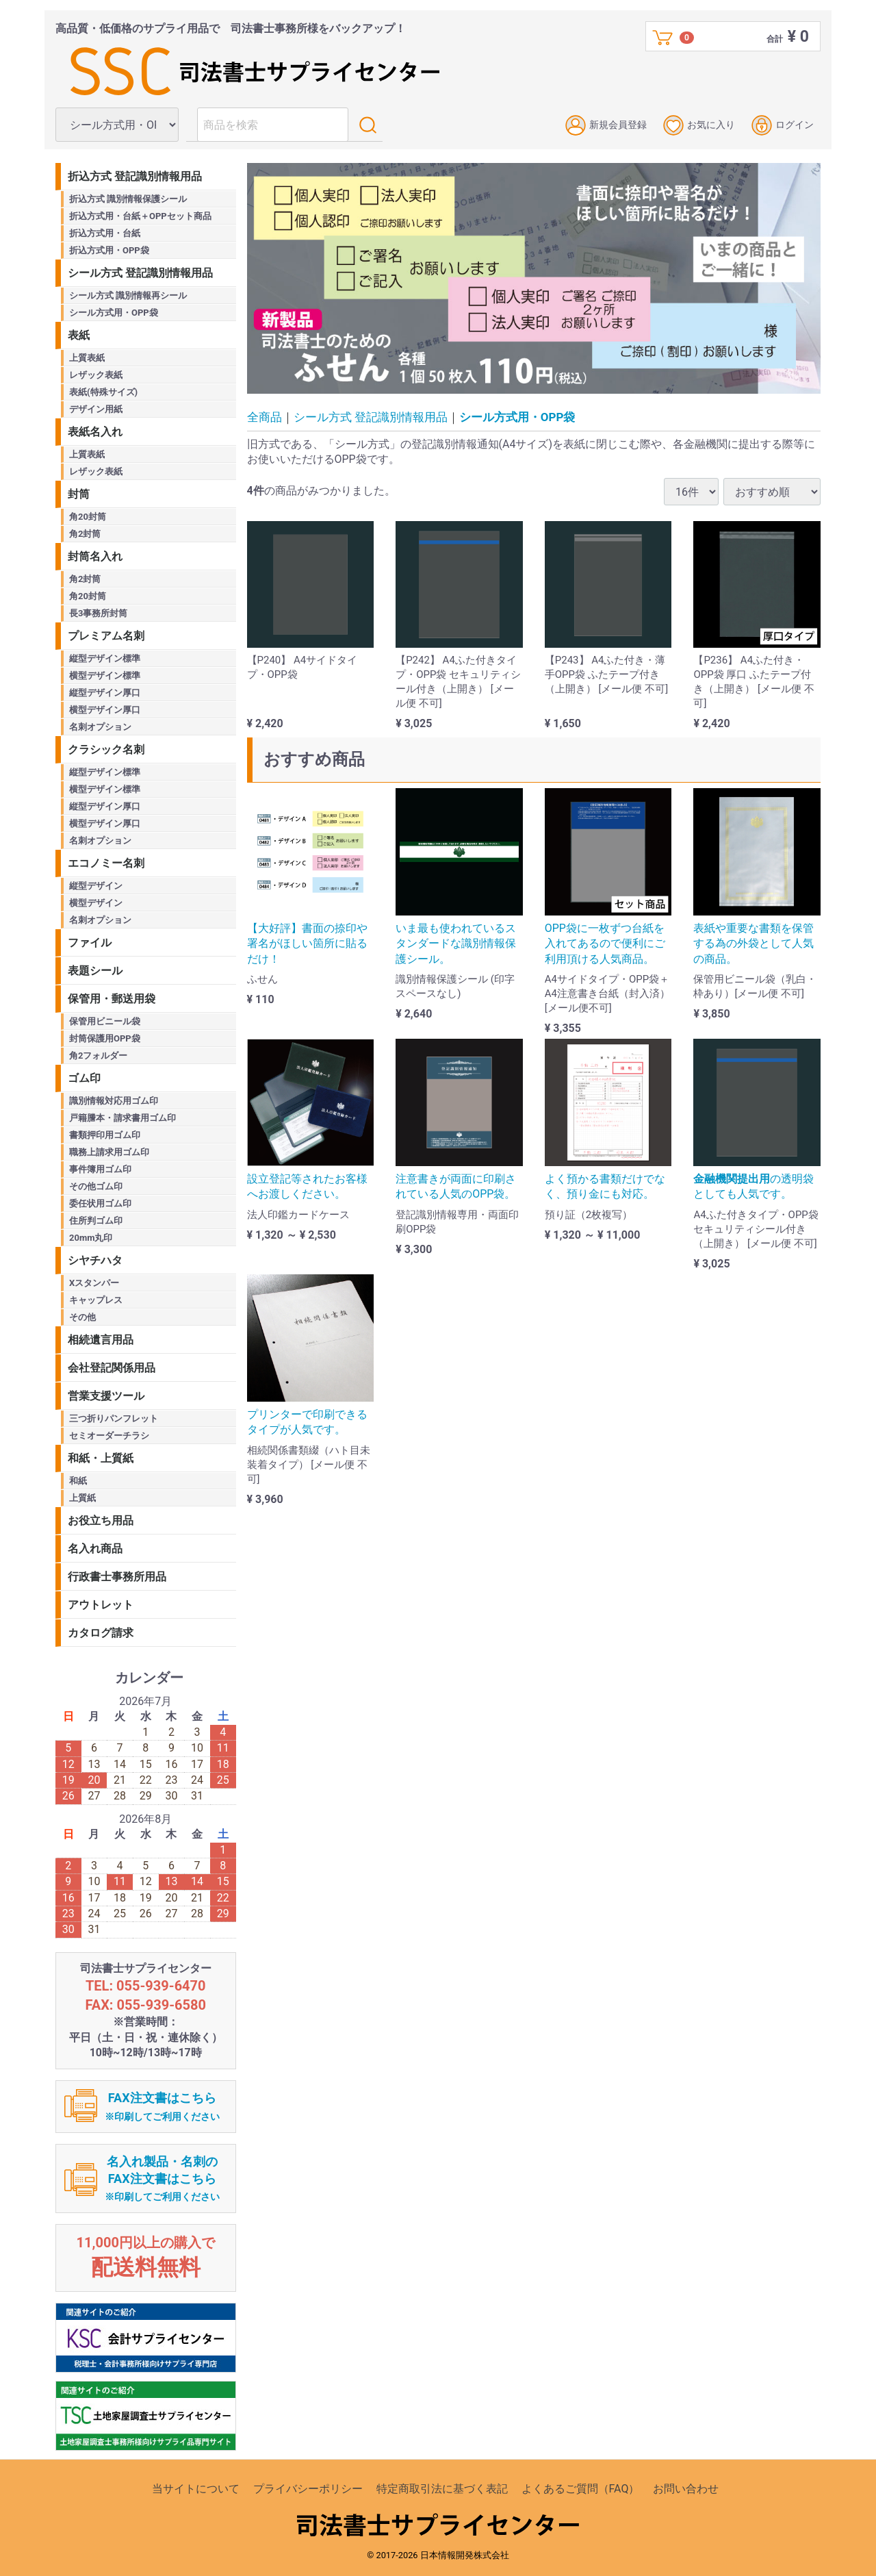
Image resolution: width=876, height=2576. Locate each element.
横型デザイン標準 (104, 675)
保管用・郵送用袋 (111, 998)
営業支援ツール (106, 1395)
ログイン (782, 125)
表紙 (79, 335)
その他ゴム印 (96, 1186)
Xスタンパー (94, 1283)
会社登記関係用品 (111, 1367)
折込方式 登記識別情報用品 (135, 176)
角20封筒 (87, 517)
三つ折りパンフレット (113, 1418)
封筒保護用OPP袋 (104, 1038)
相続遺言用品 (100, 1339)
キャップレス (96, 1300)
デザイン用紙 (96, 409)
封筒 (79, 494)
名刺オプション (100, 727)
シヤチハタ (95, 1260)
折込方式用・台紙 (104, 233)
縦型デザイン (96, 886)
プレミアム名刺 (106, 635)
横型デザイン (96, 903)
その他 (82, 1317)
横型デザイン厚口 (104, 710)
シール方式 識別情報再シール (128, 295)
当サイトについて (196, 2488)
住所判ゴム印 (96, 1220)
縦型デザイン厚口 (104, 692)
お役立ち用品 (100, 1520)
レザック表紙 (96, 375)
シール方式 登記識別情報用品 (371, 417)
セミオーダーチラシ (109, 1435)
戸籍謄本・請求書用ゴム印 (122, 1118)
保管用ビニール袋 (104, 1021)
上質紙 (82, 1498)
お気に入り (699, 125)
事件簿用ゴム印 (100, 1169)
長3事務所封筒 (98, 613)
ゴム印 (84, 1078)
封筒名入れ (95, 556)
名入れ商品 (95, 1548)
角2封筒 (85, 534)
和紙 (78, 1481)
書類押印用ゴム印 (104, 1135)
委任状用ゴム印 (100, 1203)
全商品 (264, 417)
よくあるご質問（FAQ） (580, 2488)
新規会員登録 (606, 125)
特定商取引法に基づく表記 (442, 2488)
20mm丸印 (90, 1238)
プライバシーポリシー (308, 2488)
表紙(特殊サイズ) (103, 392)
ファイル (90, 942)
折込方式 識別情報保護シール (128, 199)
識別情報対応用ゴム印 (113, 1101)
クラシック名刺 (106, 749)
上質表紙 (87, 358)
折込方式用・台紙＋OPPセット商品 (140, 216)
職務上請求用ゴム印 (109, 1152)
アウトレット (100, 1604)
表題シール (95, 970)
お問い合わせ (686, 2488)
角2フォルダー (98, 1055)
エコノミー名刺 (106, 863)
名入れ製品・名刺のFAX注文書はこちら (162, 2178)
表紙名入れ (95, 431)
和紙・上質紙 (100, 1458)
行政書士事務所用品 (117, 1576)
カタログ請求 (100, 1632)
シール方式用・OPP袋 (517, 417)
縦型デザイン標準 (104, 658)
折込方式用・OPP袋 (109, 250)
